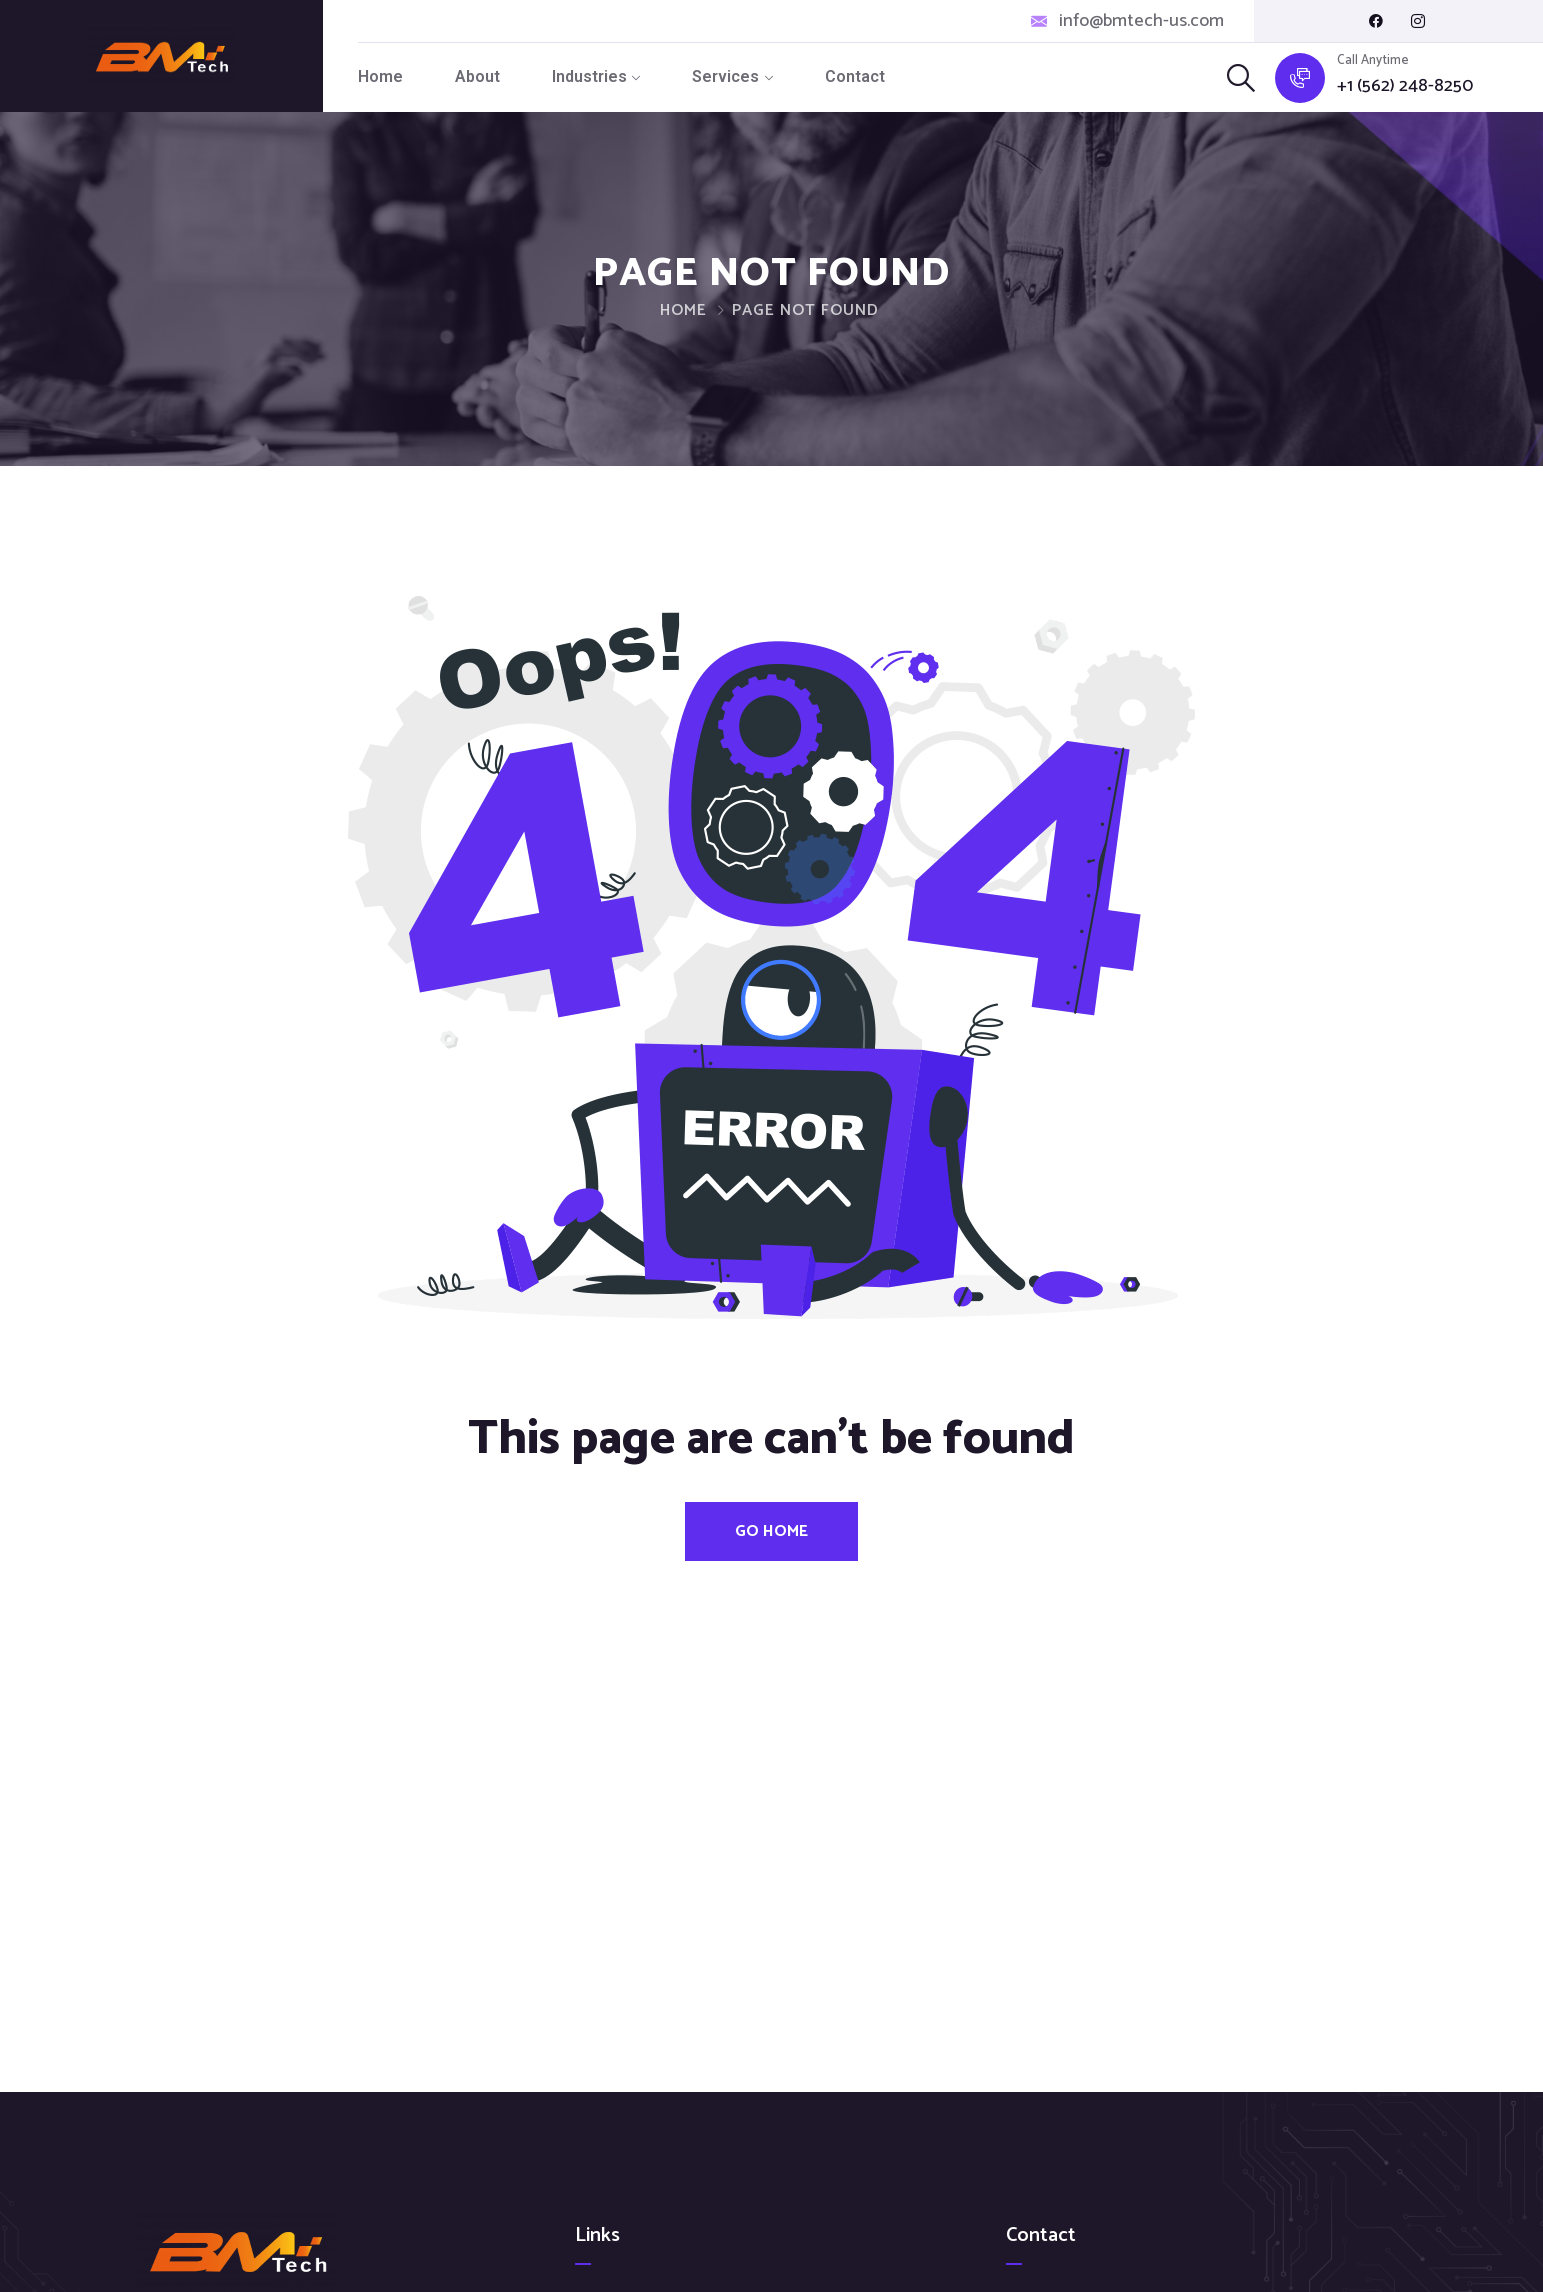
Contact (855, 76)
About (477, 76)
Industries (589, 76)
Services (725, 76)
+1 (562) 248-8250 (1405, 86)
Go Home (771, 1531)
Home (380, 76)
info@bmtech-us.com (1141, 21)
